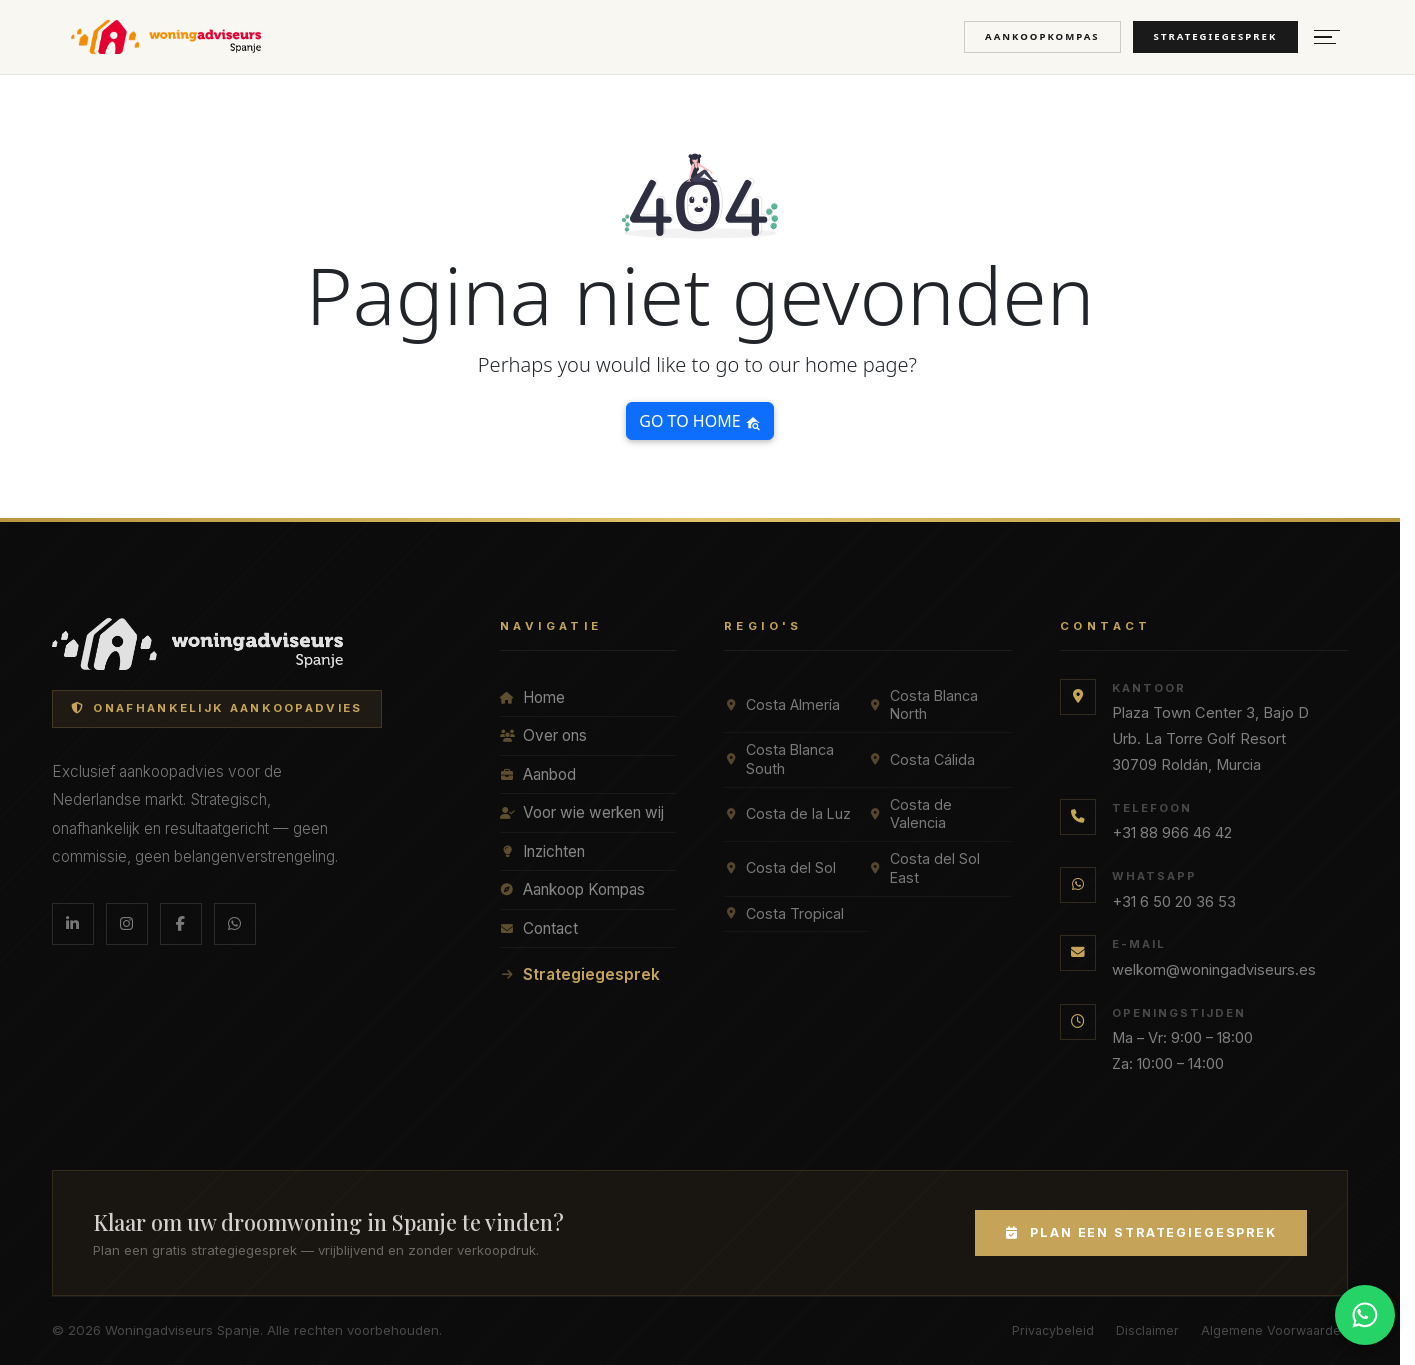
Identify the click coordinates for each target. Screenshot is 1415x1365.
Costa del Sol (780, 867)
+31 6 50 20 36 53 (1174, 902)
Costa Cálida (921, 759)
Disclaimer (1147, 1330)
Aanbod (538, 774)
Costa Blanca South (779, 759)
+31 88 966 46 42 (1172, 833)
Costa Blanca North (923, 705)
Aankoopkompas (1042, 36)
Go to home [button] (699, 421)
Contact (539, 928)
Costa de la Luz (787, 813)
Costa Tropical (784, 913)
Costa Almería (782, 704)
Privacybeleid (1053, 1330)
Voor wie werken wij (582, 812)
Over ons (543, 735)
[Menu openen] (1327, 37)
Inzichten (542, 851)
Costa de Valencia (910, 814)
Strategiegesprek (1216, 36)
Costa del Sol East (924, 868)
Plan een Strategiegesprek (1141, 1232)
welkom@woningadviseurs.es (1214, 970)
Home (532, 697)
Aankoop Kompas (572, 889)
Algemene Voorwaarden (1274, 1330)
